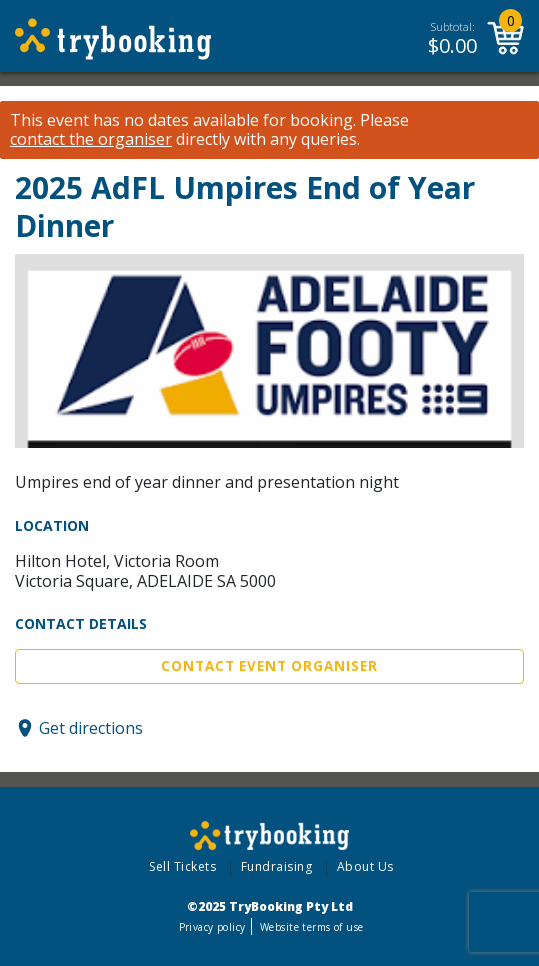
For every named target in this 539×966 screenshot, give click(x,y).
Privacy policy (212, 927)
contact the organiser (91, 139)
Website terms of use (311, 927)
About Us (365, 866)
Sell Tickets (182, 866)
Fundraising (277, 866)
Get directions (91, 728)
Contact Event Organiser (269, 666)
